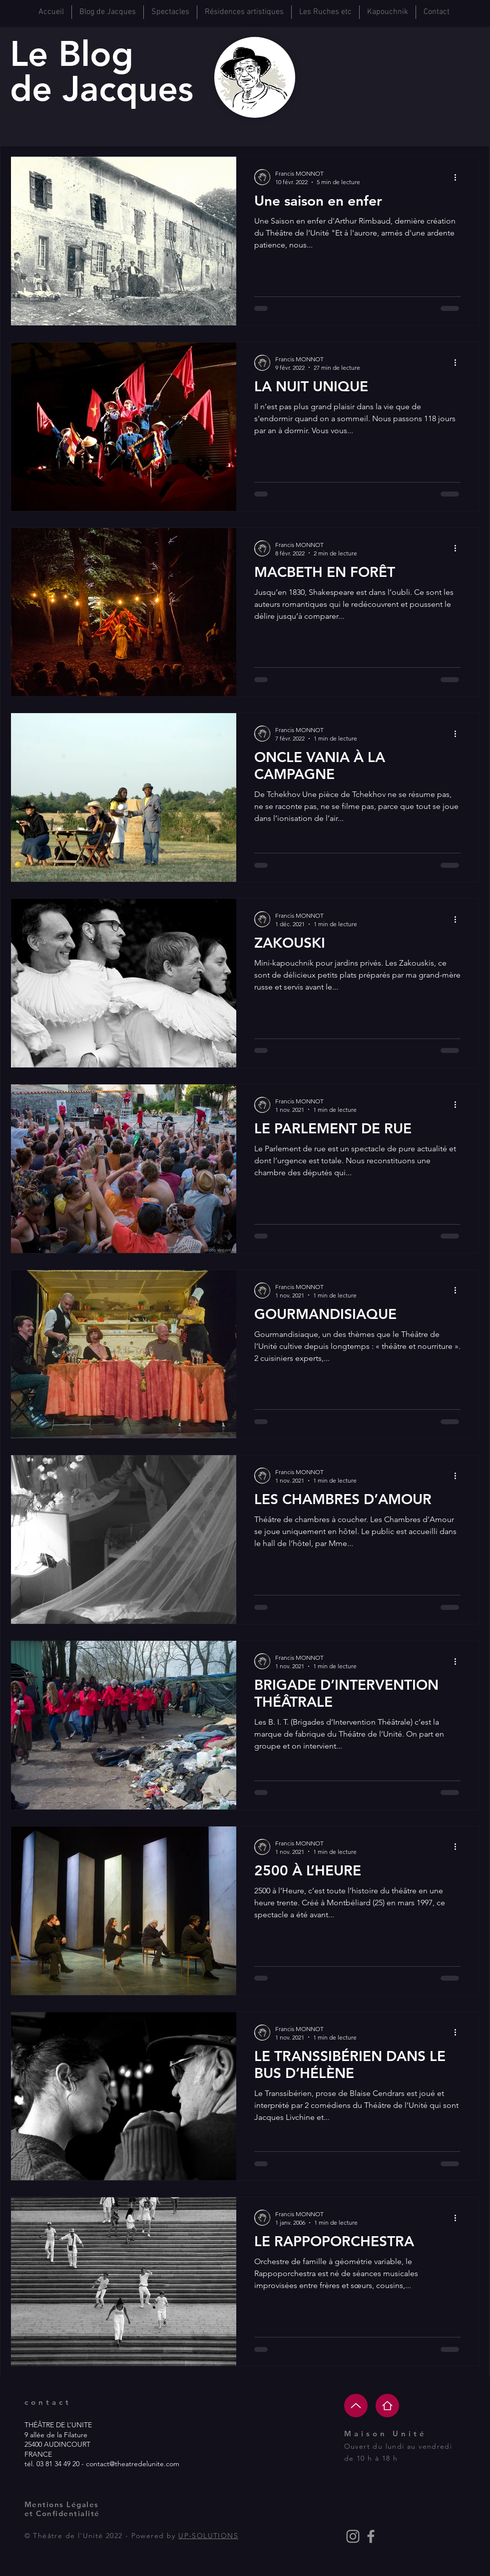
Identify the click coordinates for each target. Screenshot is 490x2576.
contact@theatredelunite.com (132, 2463)
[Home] (387, 2405)
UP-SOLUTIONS (208, 2535)
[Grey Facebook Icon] (371, 2536)
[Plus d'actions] (459, 177)
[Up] (356, 2405)
